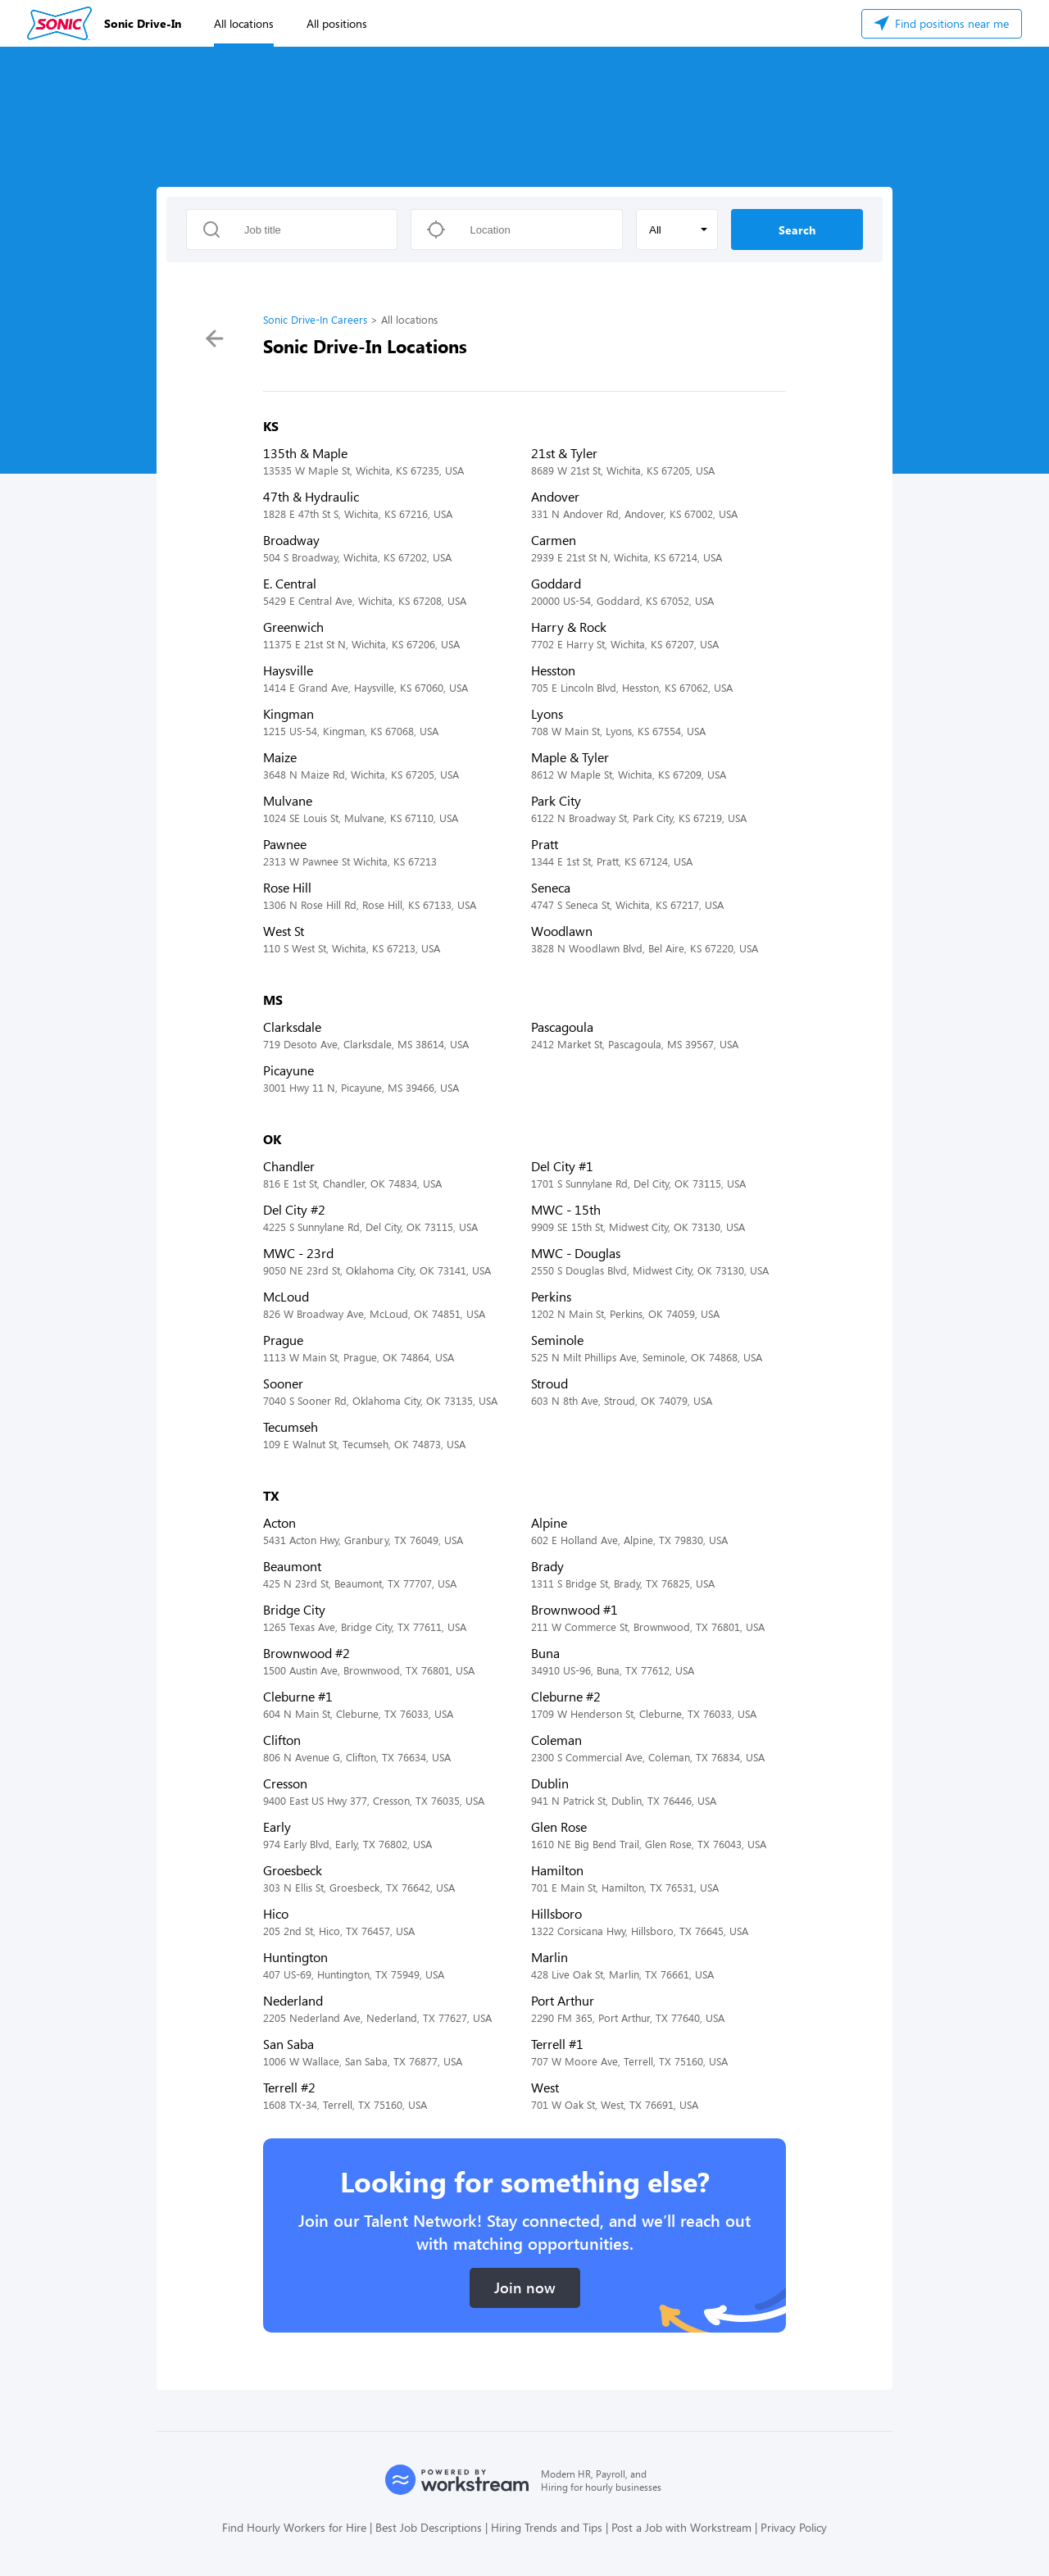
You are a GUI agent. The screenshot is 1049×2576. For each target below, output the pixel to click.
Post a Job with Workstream (681, 2527)
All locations (244, 23)
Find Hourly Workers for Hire (294, 2527)
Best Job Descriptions (428, 2527)
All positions (337, 23)
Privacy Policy (794, 2527)
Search (797, 230)
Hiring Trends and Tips (546, 2527)
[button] (677, 229)
